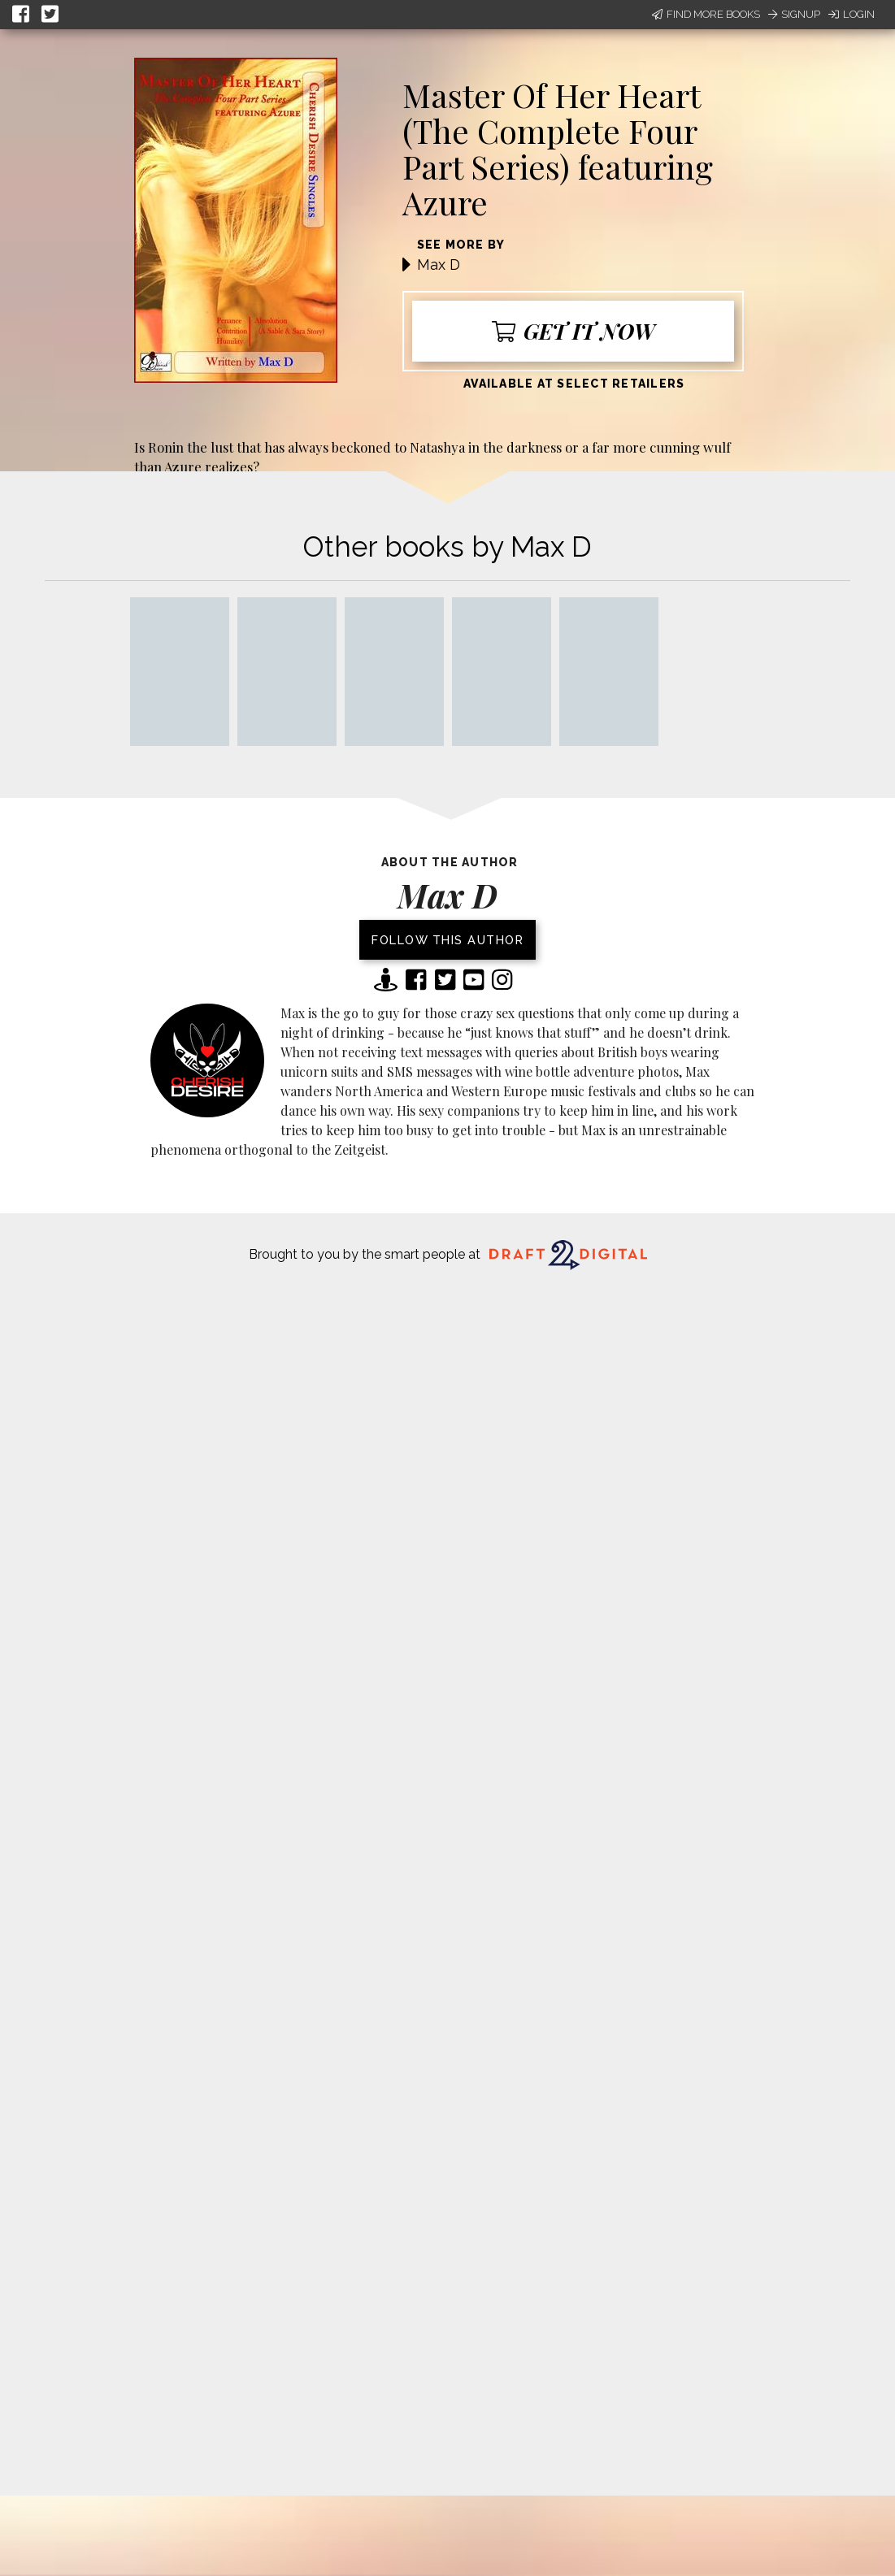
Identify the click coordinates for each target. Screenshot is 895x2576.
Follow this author (447, 940)
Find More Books (706, 14)
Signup (794, 14)
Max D (438, 264)
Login (851, 14)
